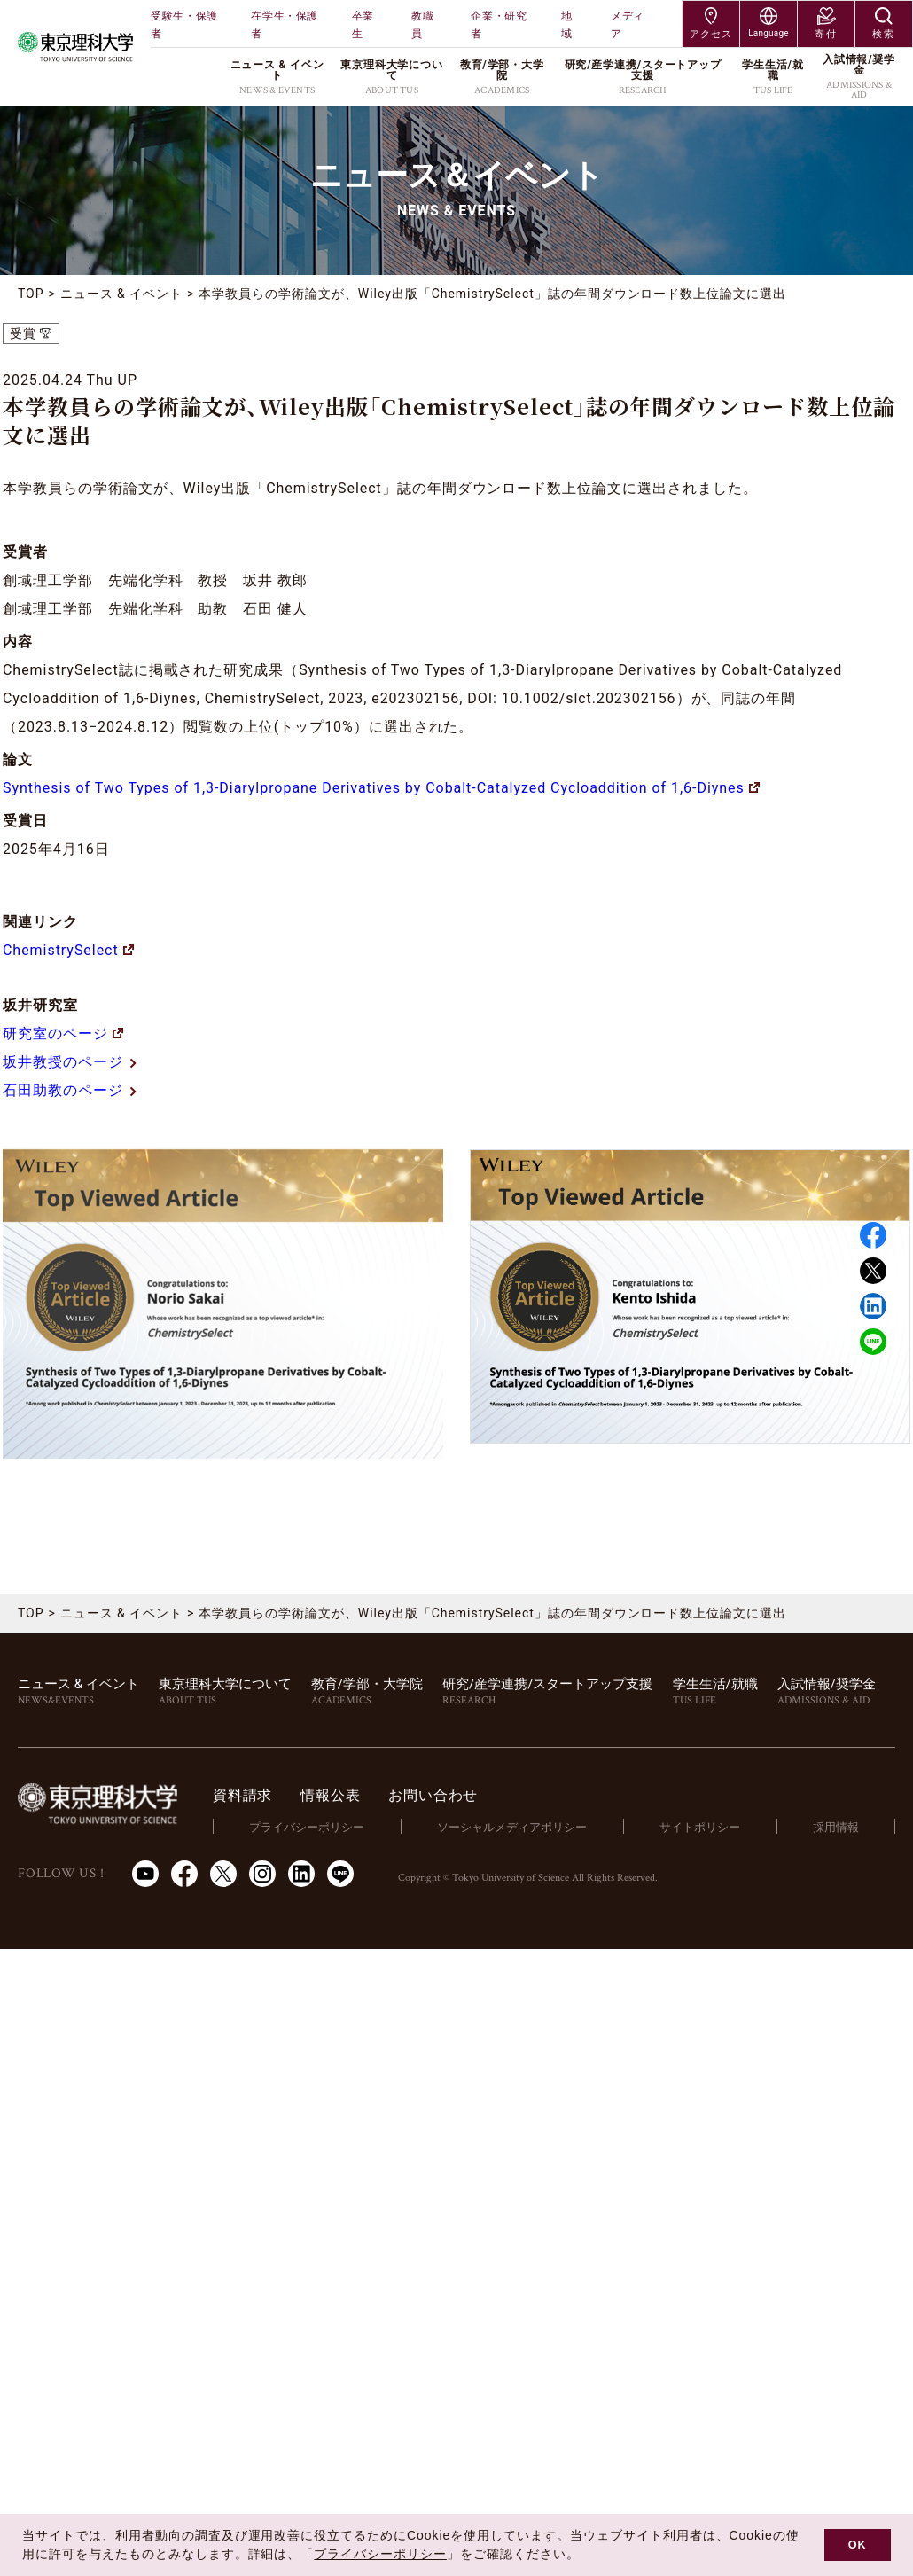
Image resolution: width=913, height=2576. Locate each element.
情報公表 (330, 1795)
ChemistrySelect (68, 950)
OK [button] (857, 2545)
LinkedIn (301, 1873)
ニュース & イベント (121, 293)
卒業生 (363, 25)
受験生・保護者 (184, 25)
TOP (31, 293)
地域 (567, 25)
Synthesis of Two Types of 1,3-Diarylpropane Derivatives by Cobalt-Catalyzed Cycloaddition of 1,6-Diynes (381, 787)
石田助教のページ (70, 1090)
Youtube (145, 1873)
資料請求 (242, 1795)
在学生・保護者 (284, 25)
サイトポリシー (699, 1827)
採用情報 (836, 1827)
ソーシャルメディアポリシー (512, 1827)
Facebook (873, 1235)
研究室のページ (63, 1033)
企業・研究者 (499, 25)
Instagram (262, 1873)
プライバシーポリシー (306, 1827)
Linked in (873, 1306)
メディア (627, 25)
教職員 (422, 25)
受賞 (23, 333)
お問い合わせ (433, 1795)
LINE (873, 1341)
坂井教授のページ (70, 1061)
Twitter (873, 1270)
